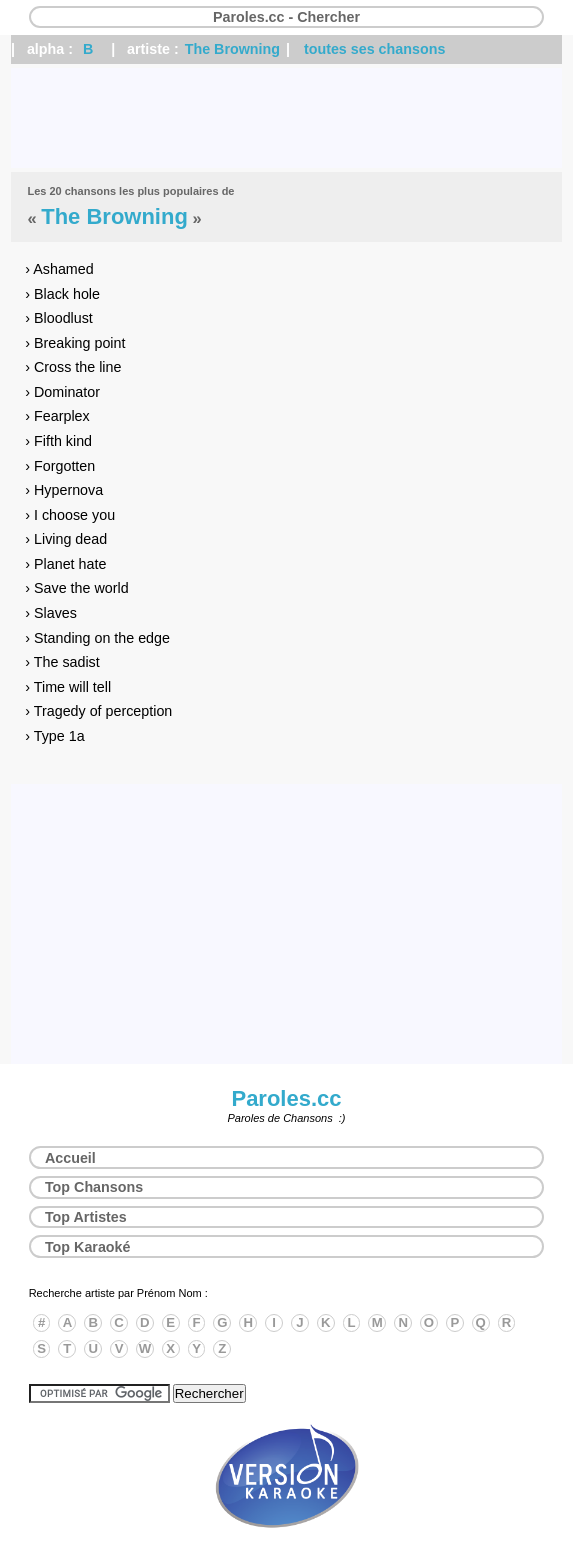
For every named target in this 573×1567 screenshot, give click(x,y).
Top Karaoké (88, 1247)
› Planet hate (65, 564)
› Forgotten (60, 466)
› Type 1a (54, 736)
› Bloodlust (59, 318)
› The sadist (62, 662)
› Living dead (66, 539)
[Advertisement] (286, 118)
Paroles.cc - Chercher (286, 17)
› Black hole (62, 294)
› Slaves (51, 613)
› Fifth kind (58, 441)
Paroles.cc (286, 1098)
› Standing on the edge (97, 638)
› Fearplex (57, 416)
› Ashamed (59, 269)
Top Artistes (86, 1217)
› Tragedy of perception (98, 711)
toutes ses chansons (374, 49)
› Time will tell (68, 687)
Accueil (70, 1158)
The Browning (232, 49)
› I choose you (70, 515)
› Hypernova (64, 490)
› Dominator (62, 392)
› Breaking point (75, 343)
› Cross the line (73, 367)
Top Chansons (94, 1187)
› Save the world (76, 588)
